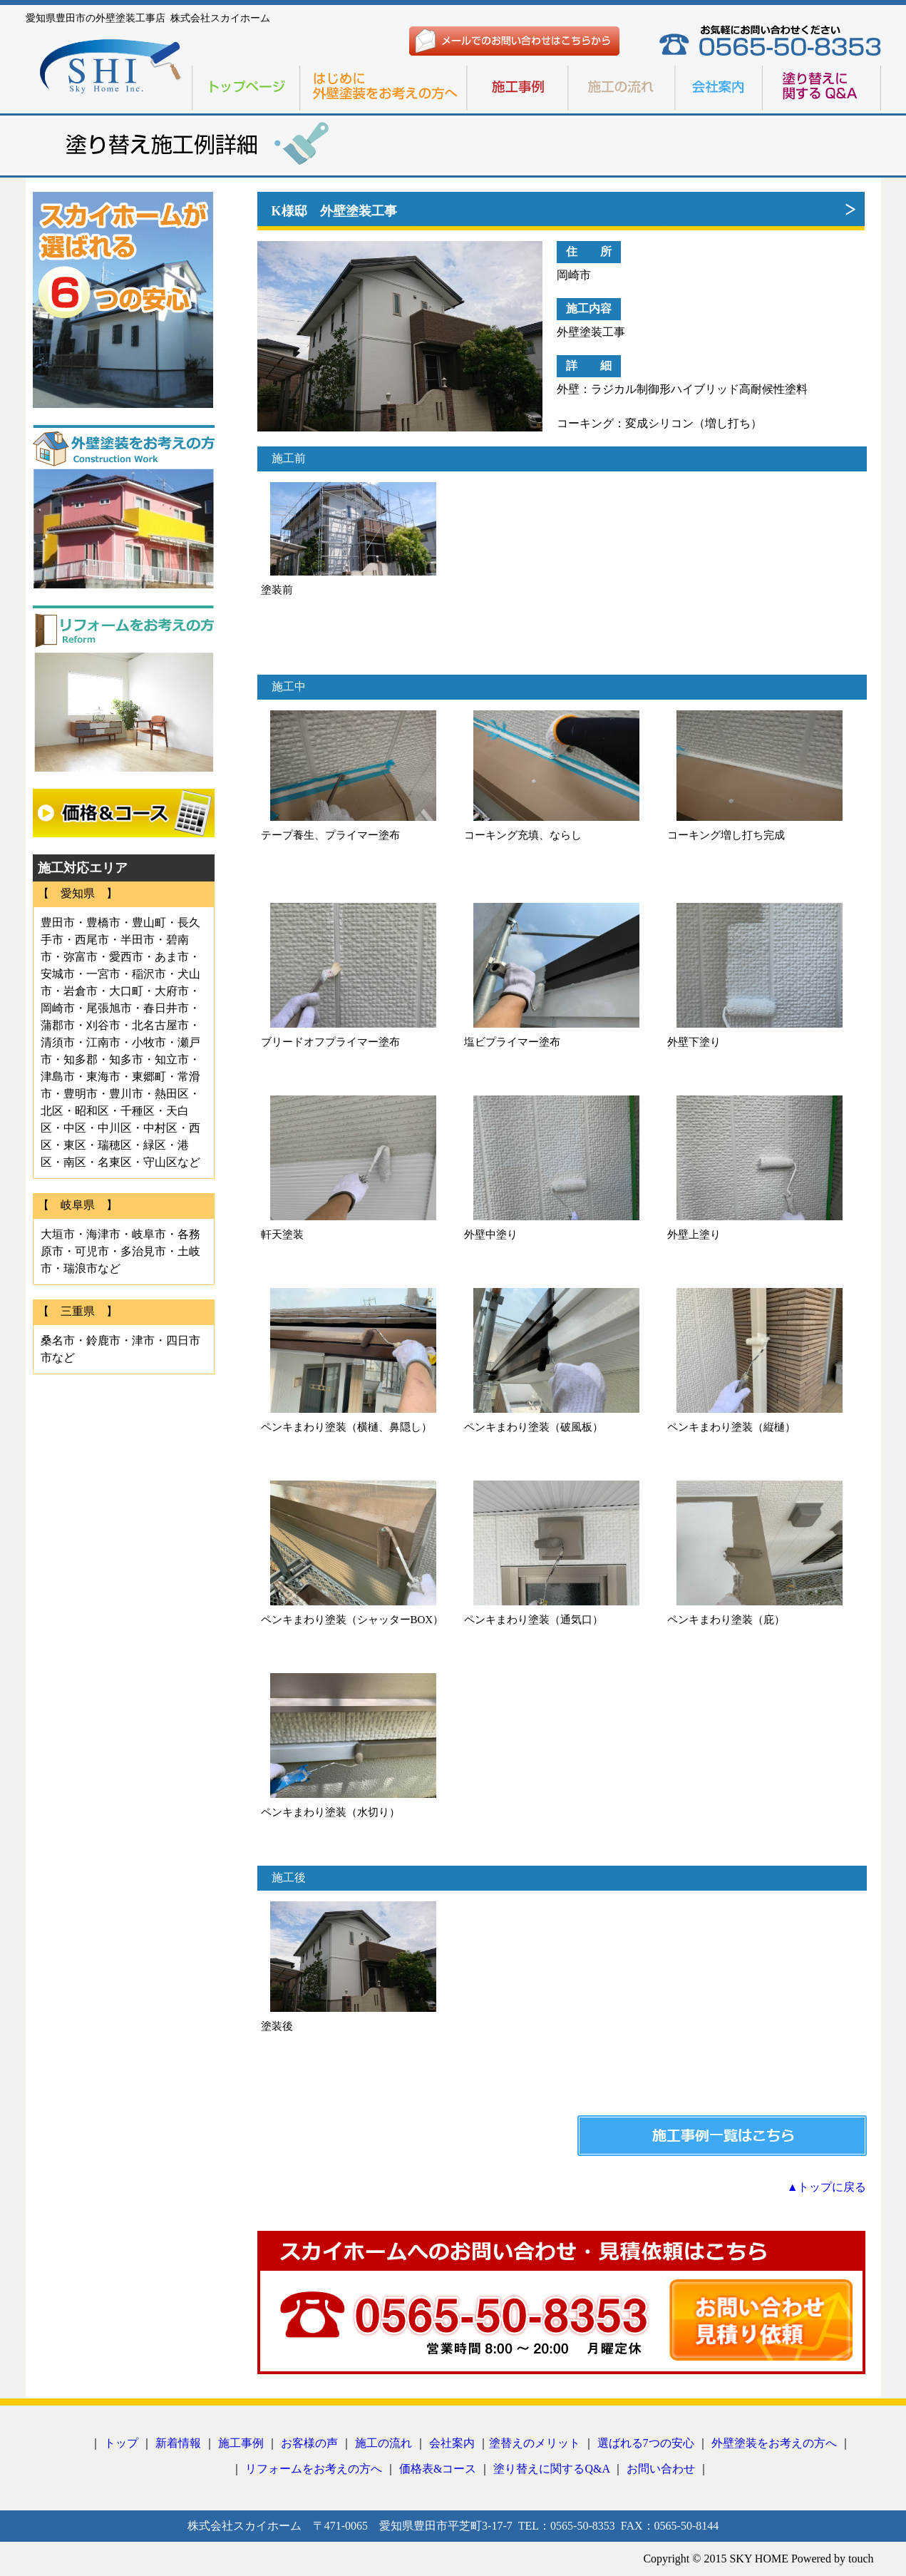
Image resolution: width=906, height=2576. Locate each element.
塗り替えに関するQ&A (551, 2469)
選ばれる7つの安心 (645, 2443)
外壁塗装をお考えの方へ (774, 2443)
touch (861, 2558)
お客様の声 (309, 2443)
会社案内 (452, 2443)
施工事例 (241, 2443)
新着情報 (178, 2443)
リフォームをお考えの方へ (313, 2469)
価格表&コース (437, 2469)
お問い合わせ (661, 2469)
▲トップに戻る (827, 2187)
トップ (121, 2443)
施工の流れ (383, 2443)
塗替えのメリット (534, 2443)
